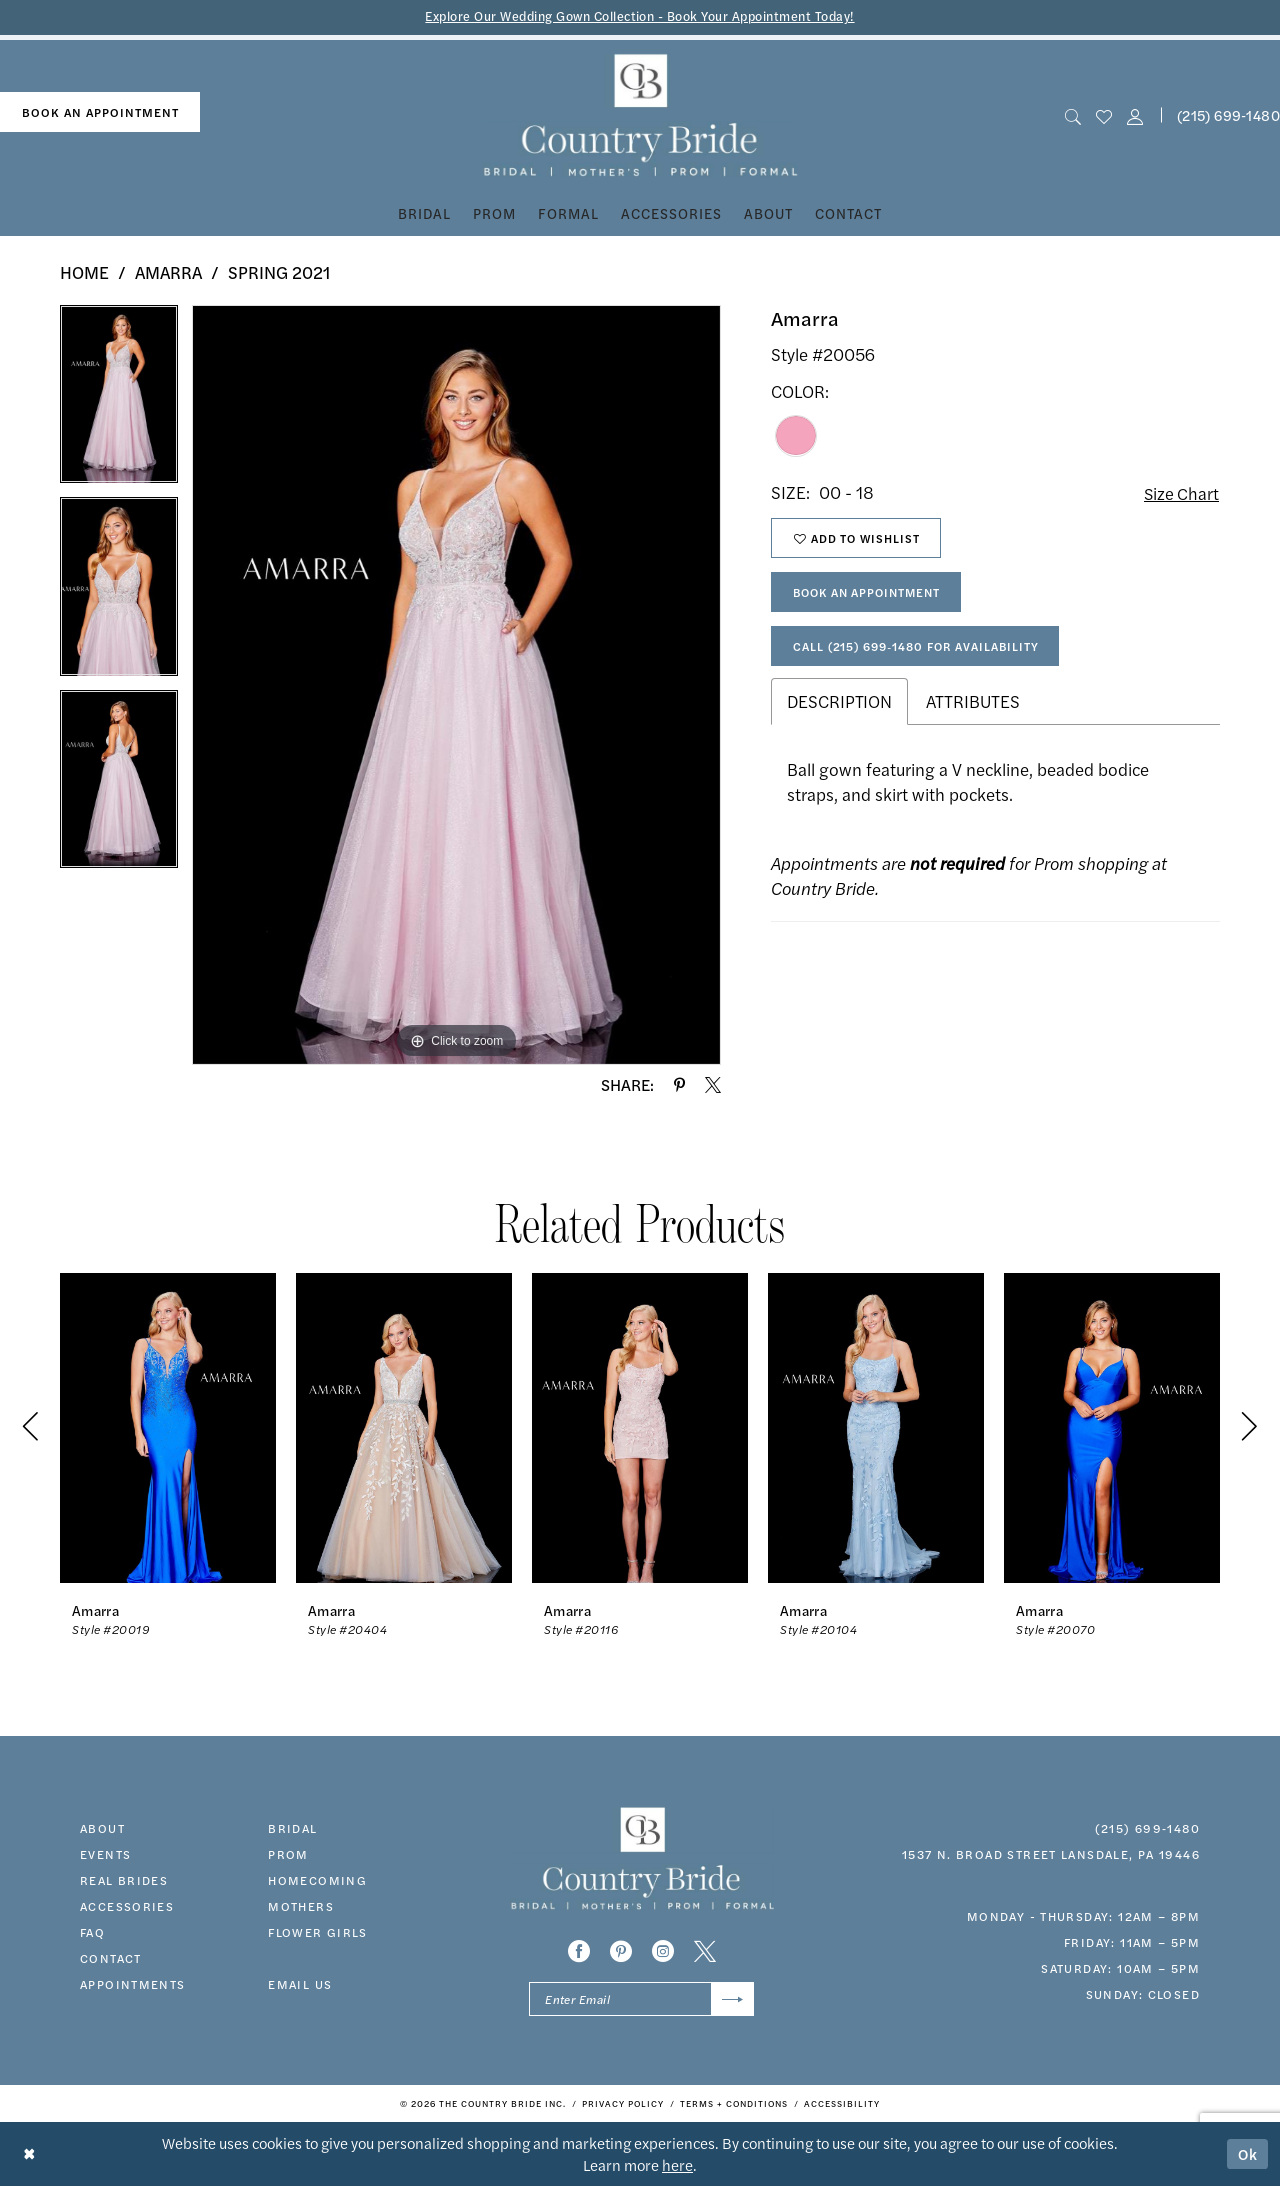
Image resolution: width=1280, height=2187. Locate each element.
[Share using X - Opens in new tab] (713, 1085)
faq (92, 1932)
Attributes (973, 706)
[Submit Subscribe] (732, 1999)
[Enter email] (641, 1999)
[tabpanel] (119, 401)
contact (111, 1958)
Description (839, 706)
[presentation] (168, 1427)
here (677, 2165)
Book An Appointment (871, 595)
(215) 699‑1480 (1147, 1828)
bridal (292, 1828)
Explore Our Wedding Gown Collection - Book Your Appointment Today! (640, 16)
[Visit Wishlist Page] (1103, 115)
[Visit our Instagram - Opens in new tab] (663, 1951)
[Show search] (1072, 115)
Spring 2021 (279, 272)
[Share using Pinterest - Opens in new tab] (679, 1085)
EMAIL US (300, 1984)
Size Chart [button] (1180, 493)
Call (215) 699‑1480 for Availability (919, 650)
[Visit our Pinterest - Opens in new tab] (621, 1951)
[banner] (640, 115)
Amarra (168, 272)
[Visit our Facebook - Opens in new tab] (579, 1951)
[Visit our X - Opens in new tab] (705, 1951)
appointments (133, 1984)
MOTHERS (301, 1906)
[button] (1135, 115)
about (102, 1828)
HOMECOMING (317, 1880)
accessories (127, 1906)
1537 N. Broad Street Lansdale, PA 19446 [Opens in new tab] (1051, 1854)
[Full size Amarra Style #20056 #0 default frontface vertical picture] (456, 685)
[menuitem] (100, 112)
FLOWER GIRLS (318, 1932)
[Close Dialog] (29, 2154)
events (105, 1854)
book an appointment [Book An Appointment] (100, 112)
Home (84, 272)
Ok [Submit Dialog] (1248, 2154)
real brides (124, 1880)
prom (288, 1854)
